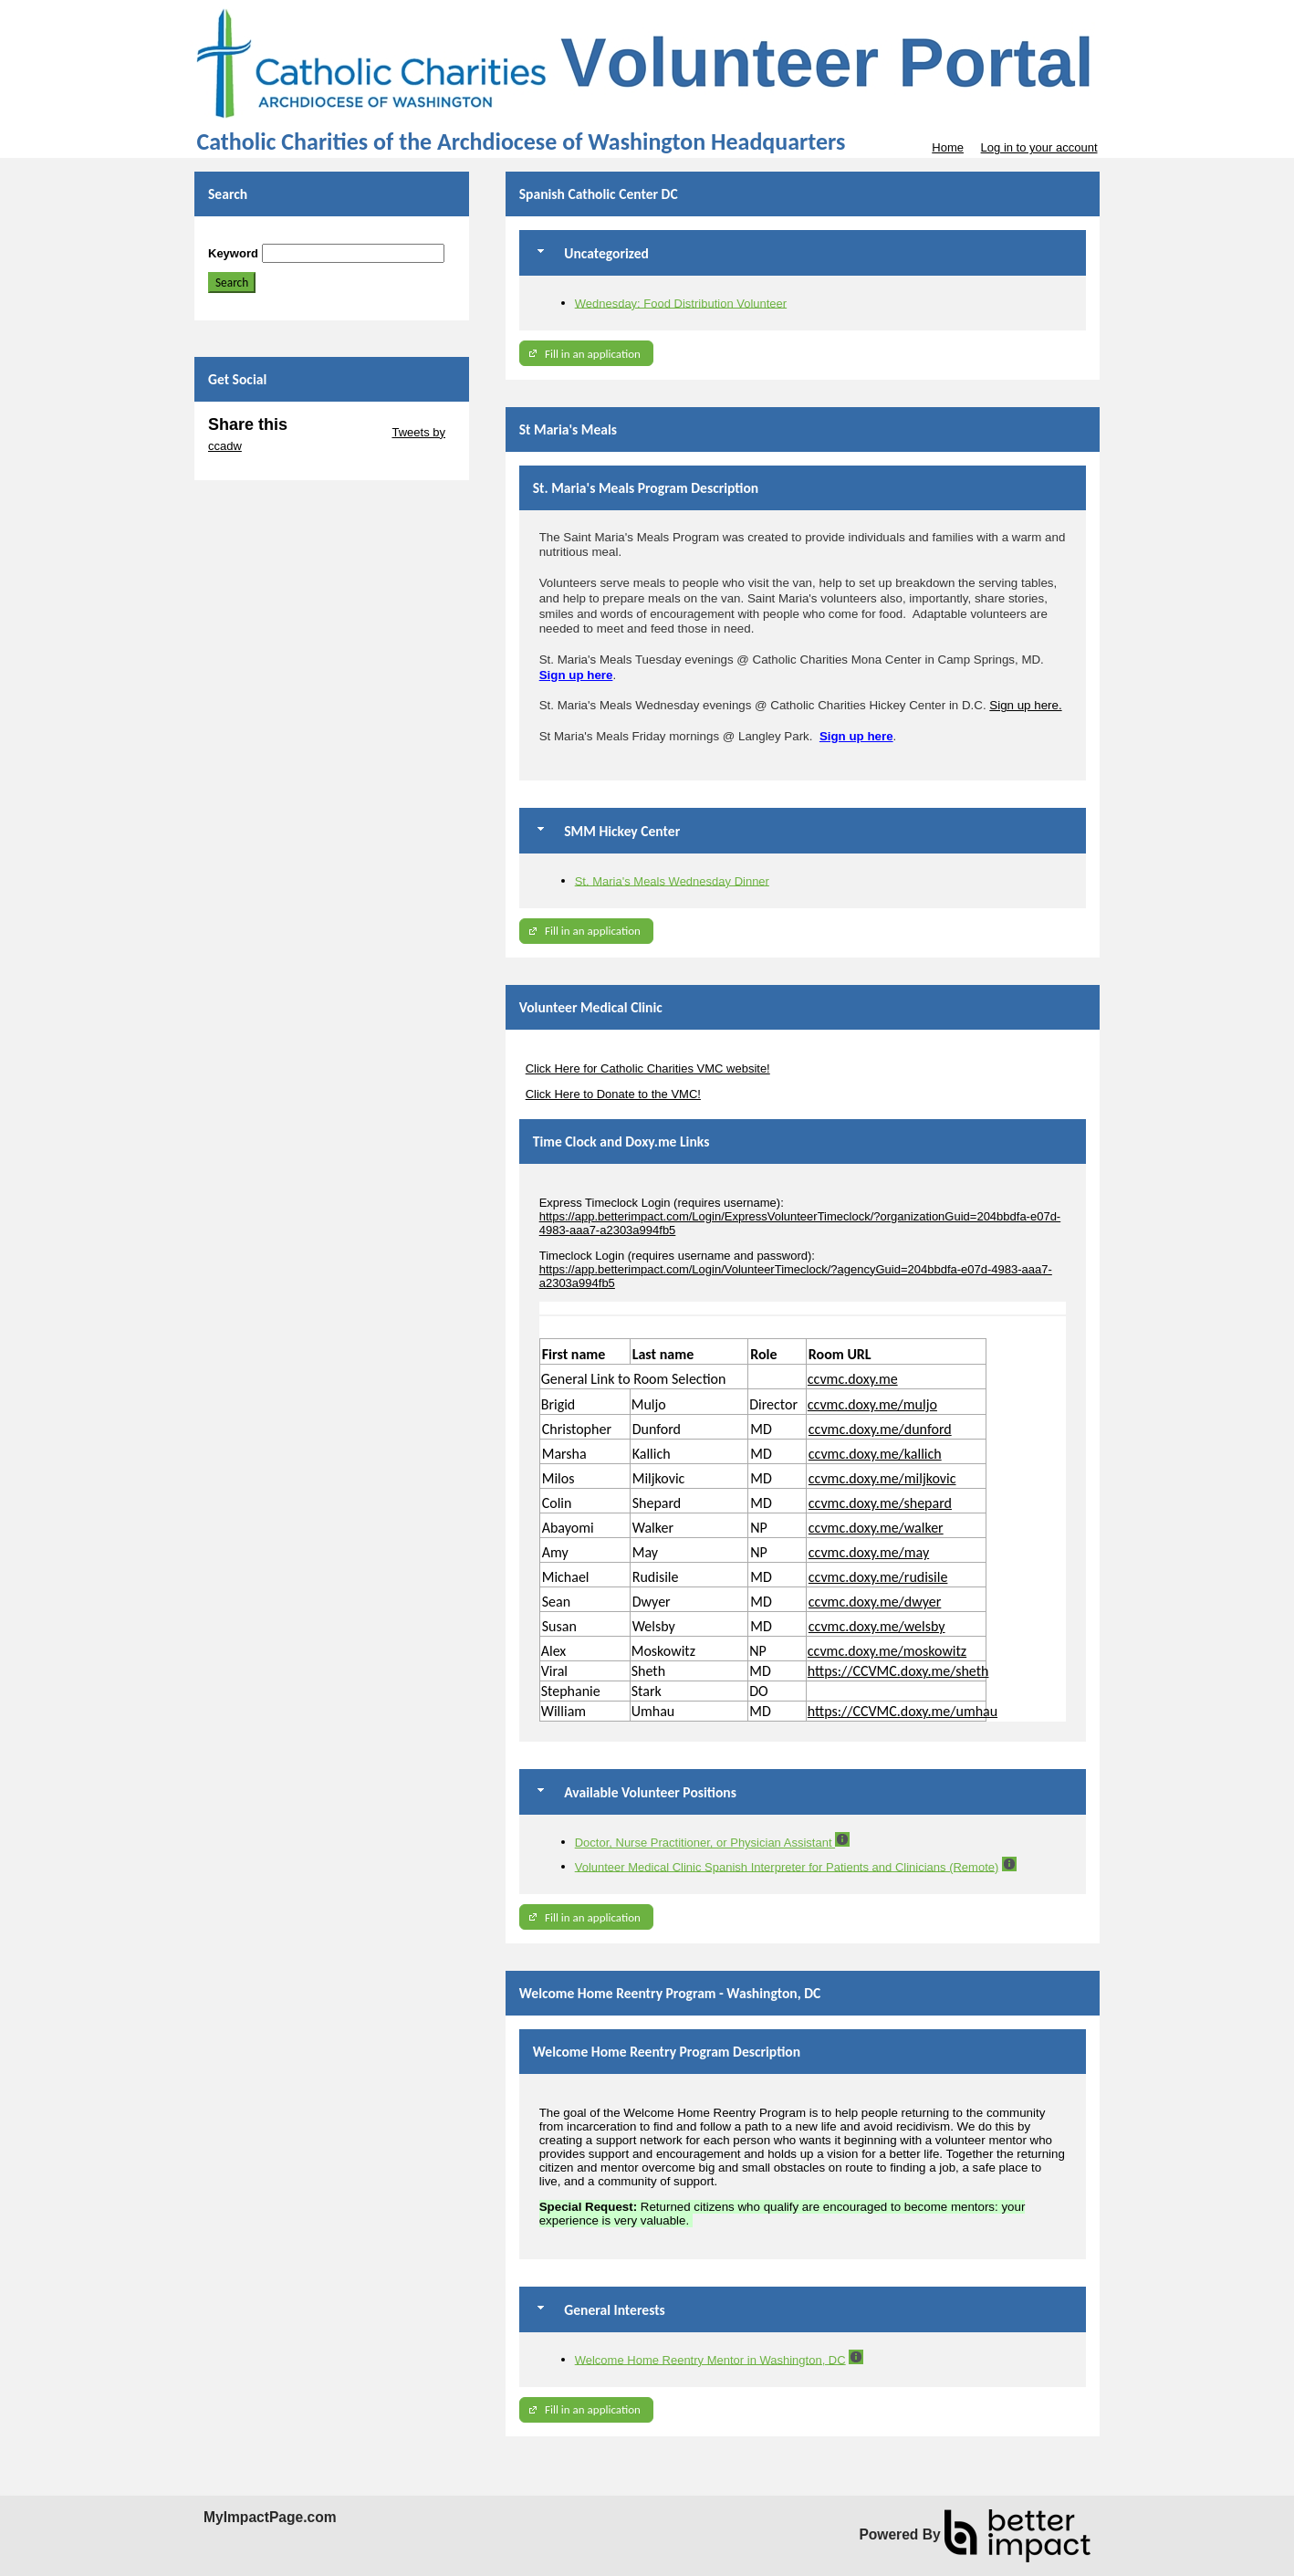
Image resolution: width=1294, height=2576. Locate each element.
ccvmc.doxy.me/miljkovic (882, 1478)
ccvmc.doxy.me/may (869, 1552)
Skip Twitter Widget (338, 432)
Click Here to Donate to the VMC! (613, 1094)
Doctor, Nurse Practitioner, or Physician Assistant (705, 1842)
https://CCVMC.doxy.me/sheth (898, 1671)
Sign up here (576, 675)
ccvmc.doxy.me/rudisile (878, 1577)
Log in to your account (1039, 147)
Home (948, 147)
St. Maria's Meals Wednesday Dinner (672, 880)
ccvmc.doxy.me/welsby (877, 1626)
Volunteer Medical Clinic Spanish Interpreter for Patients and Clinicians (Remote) (787, 1866)
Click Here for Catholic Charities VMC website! (648, 1068)
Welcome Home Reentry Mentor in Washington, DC (710, 2359)
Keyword (233, 253)
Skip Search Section (261, 237)
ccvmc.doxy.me (853, 1378)
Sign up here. (1025, 705)
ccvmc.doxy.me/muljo (872, 1404)
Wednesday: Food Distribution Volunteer (681, 302)
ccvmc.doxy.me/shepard (880, 1503)
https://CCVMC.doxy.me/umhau (902, 1711)
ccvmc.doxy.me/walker (876, 1527)
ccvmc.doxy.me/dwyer (875, 1601)
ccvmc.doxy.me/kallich (875, 1453)
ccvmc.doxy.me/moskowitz (887, 1651)
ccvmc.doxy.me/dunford (880, 1429)
